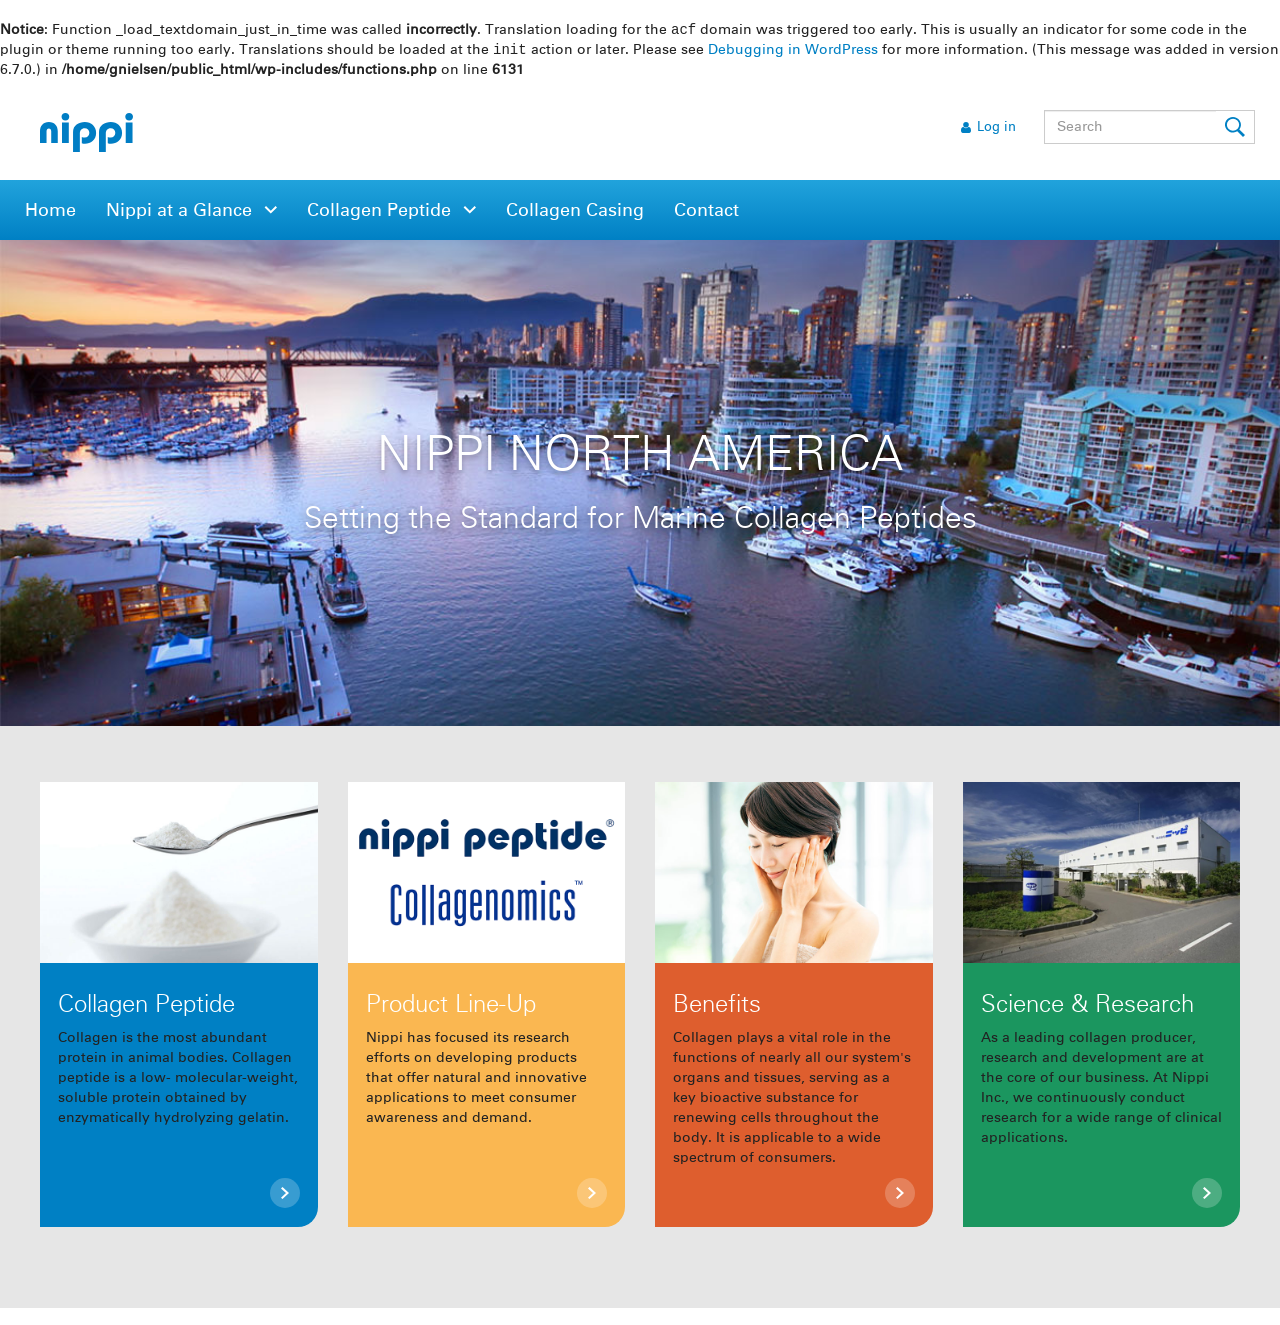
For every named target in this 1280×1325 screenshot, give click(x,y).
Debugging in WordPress (793, 52)
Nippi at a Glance (181, 213)
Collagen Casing (575, 213)
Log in (996, 129)
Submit (1236, 129)
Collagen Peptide (381, 213)
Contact (706, 213)
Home (50, 213)
